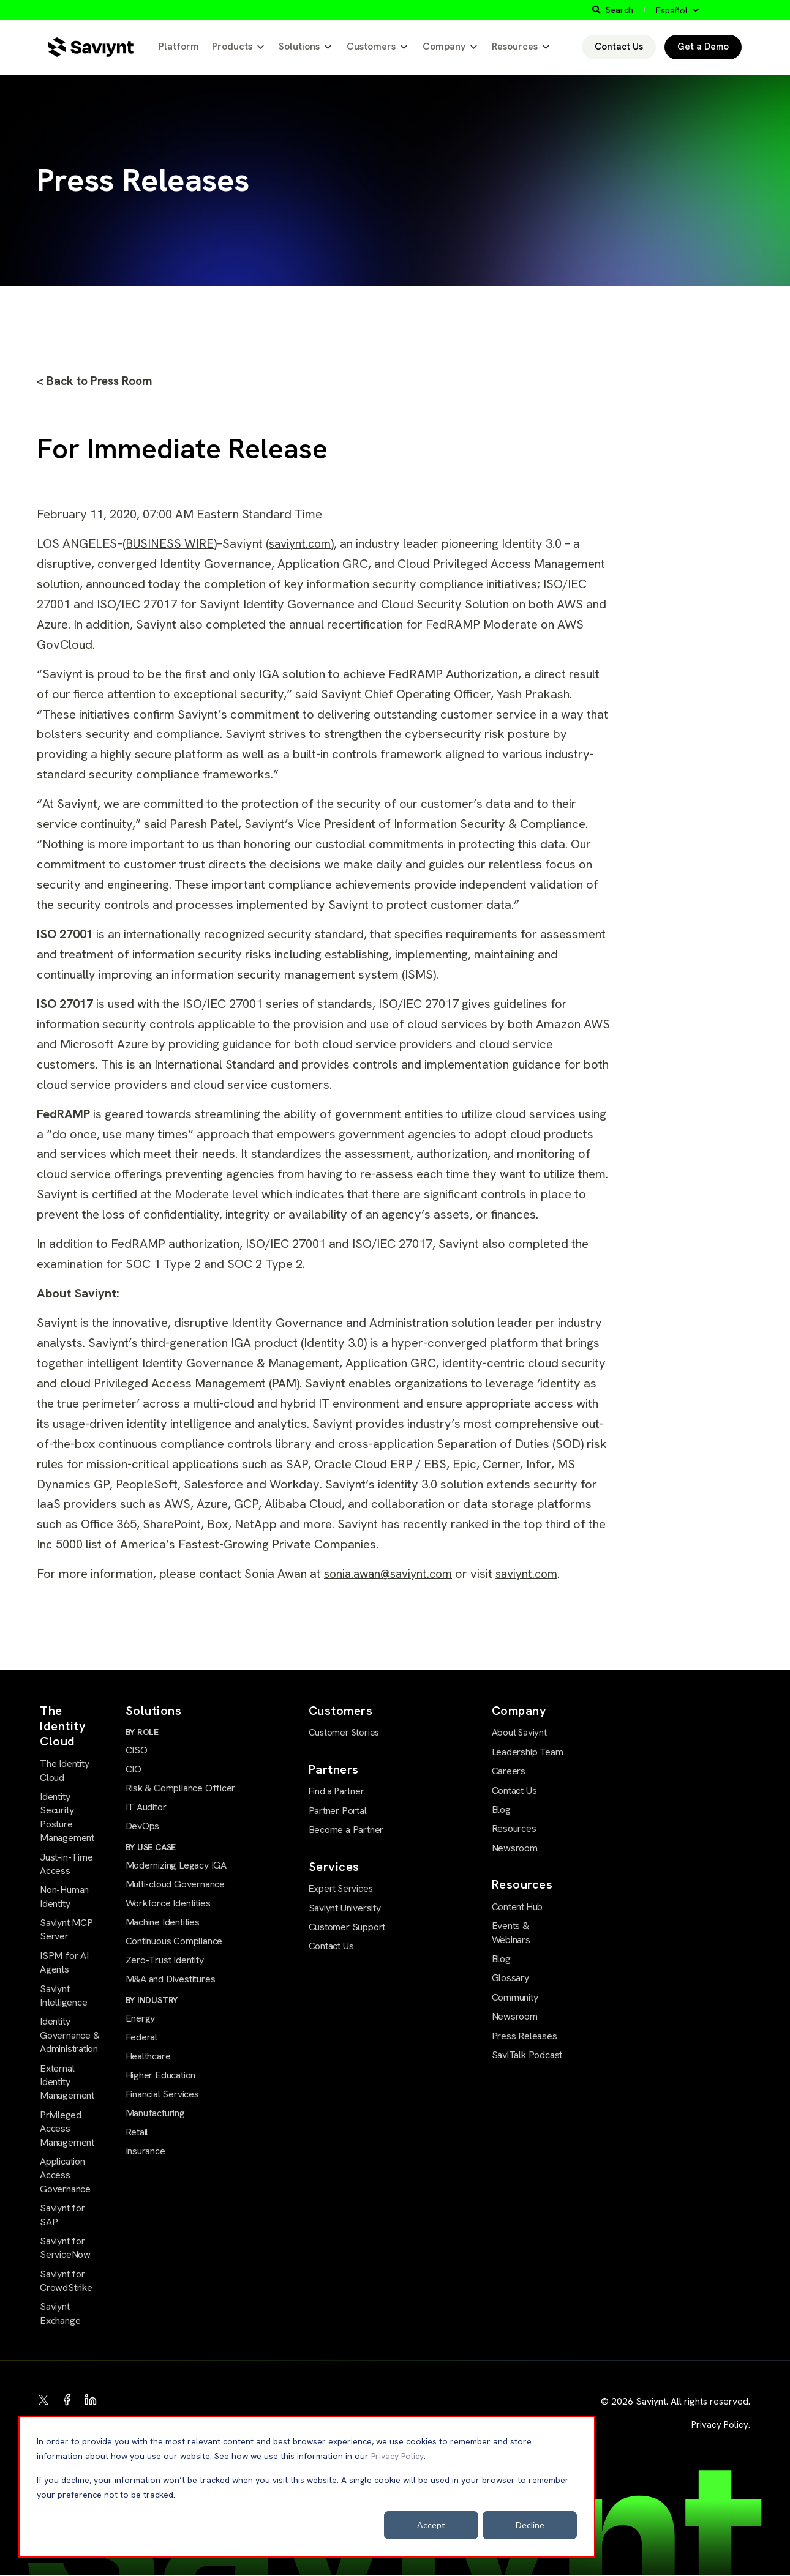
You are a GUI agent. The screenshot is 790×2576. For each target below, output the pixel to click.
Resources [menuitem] (514, 1829)
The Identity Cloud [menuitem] (64, 1771)
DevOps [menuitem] (143, 1828)
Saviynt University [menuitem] (345, 1907)
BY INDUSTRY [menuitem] (152, 2004)
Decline (530, 2525)
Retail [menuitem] (137, 2137)
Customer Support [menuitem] (347, 1927)
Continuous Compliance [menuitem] (174, 1944)
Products (232, 46)
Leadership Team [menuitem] (527, 1752)
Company (444, 46)
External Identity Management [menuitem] (67, 2083)
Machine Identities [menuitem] (163, 1925)
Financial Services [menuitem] (162, 2099)
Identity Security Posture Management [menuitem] (67, 1818)
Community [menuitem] (515, 1997)
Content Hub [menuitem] (517, 1908)
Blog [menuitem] (501, 1810)
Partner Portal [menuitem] (338, 1810)
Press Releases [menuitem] (524, 2035)
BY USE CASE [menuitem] (151, 1849)
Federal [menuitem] (142, 2042)
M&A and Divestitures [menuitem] (171, 1983)
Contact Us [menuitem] (331, 1945)
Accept (431, 2525)
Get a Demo (703, 46)
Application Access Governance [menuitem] (65, 2176)
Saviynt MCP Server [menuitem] (66, 1930)
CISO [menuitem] (137, 1751)
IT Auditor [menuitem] (146, 1808)
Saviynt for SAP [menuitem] (62, 2216)
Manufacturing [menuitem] (155, 2118)
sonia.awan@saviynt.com (392, 1575)
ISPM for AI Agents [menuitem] (64, 1963)
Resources (515, 46)
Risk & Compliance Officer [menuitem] (181, 1789)
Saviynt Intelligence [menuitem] (63, 1996)
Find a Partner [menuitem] (336, 1792)
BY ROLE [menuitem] (142, 1733)
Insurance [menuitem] (145, 2157)
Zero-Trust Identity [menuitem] (165, 1963)
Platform (179, 46)
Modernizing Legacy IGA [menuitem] (176, 1867)
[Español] (677, 10)
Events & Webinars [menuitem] (511, 1933)
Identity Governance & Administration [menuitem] (69, 2036)
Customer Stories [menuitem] (343, 1734)
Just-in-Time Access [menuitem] (66, 1864)
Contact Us (619, 46)
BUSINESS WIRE (170, 545)
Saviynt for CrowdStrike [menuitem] (66, 2281)
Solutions (299, 46)
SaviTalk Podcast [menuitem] (527, 2054)
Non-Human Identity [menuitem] (64, 1897)
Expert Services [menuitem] (340, 1889)
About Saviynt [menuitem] (519, 1734)
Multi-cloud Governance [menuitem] (175, 1887)
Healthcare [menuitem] (148, 2061)
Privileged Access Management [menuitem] (67, 2129)
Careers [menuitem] (509, 1771)
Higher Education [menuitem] (161, 2080)
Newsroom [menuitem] (515, 1848)
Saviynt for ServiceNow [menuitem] (65, 2248)
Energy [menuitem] (141, 2022)
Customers (371, 46)
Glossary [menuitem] (510, 1978)
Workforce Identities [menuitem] (168, 1906)
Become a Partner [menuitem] (346, 1830)
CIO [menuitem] (133, 1770)
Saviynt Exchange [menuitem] (60, 2314)
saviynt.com (303, 545)
